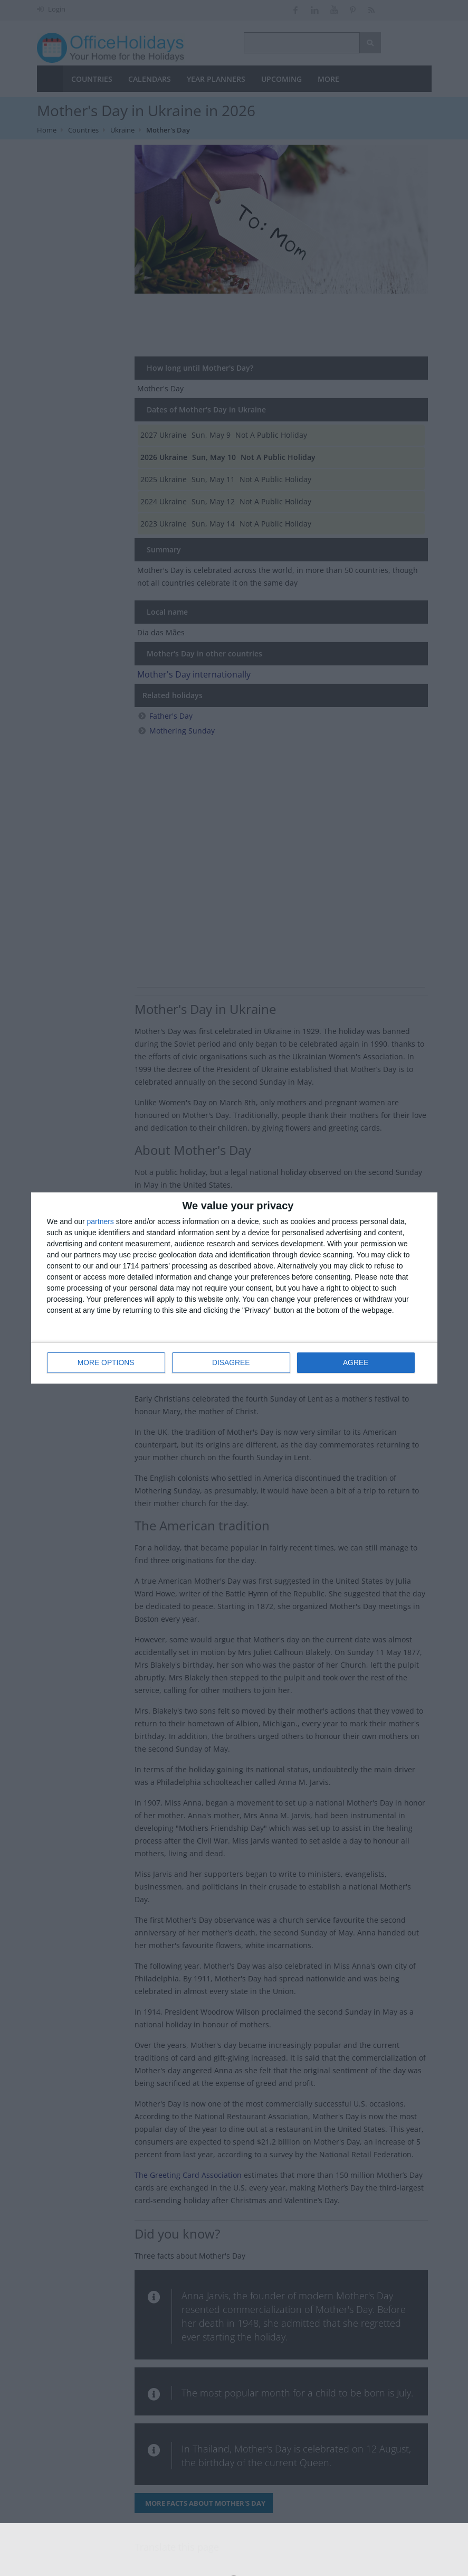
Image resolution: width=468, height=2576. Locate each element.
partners (100, 1222)
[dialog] (234, 1288)
